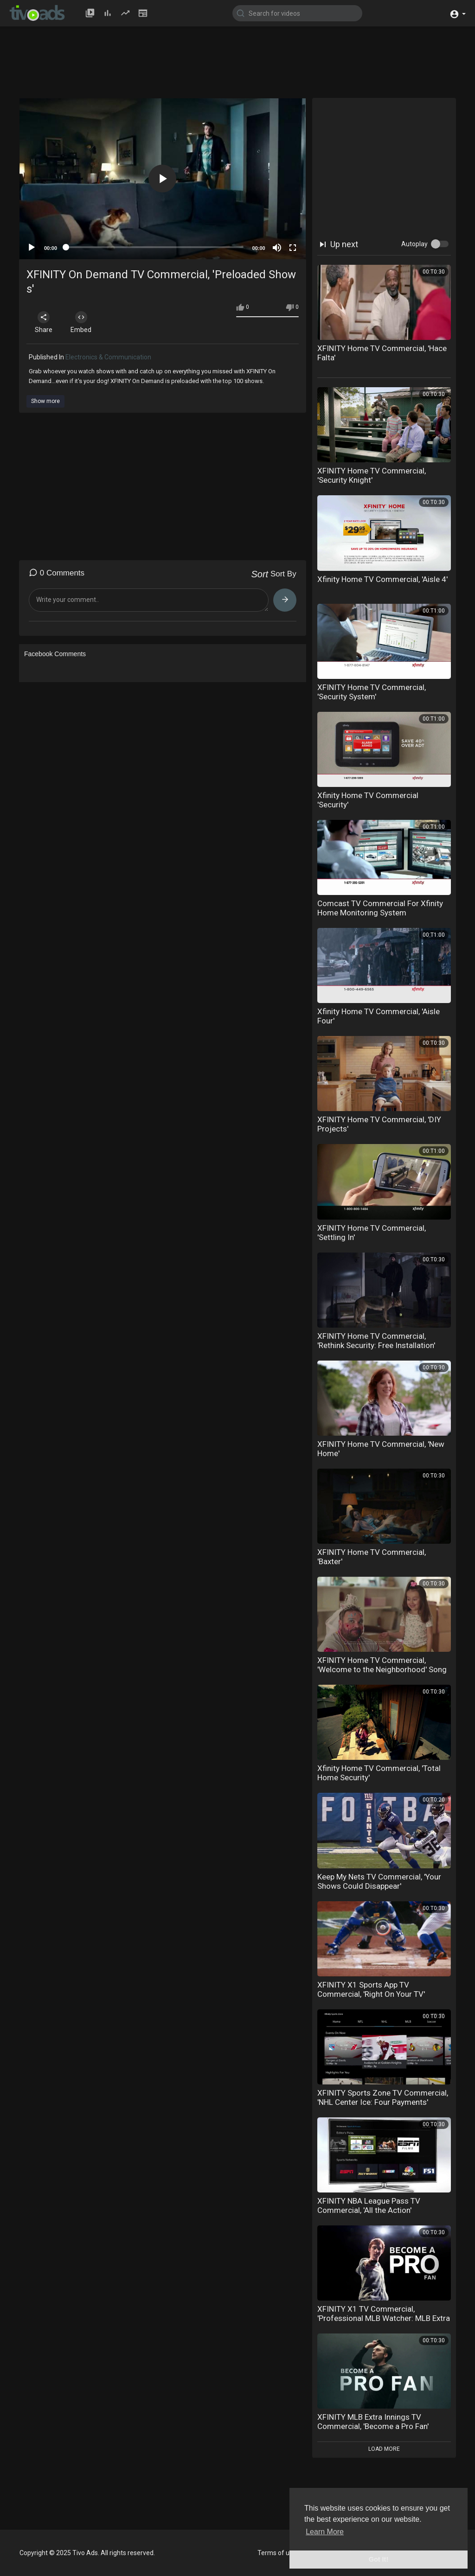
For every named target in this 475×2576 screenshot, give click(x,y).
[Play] (31, 247)
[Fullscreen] (292, 247)
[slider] (155, 247)
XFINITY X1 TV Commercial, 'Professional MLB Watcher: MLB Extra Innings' (383, 2318)
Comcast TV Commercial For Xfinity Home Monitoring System (380, 908)
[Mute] (277, 247)
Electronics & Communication (108, 357)
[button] (458, 13)
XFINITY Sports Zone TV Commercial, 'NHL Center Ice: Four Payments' (382, 2097)
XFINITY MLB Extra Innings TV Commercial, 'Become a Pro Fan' (373, 2421)
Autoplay (414, 244)
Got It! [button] (378, 2559)
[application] (162, 178)
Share (43, 322)
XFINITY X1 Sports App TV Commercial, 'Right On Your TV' (371, 1989)
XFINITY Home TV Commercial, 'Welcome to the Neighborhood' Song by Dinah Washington (382, 1669)
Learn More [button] (325, 2532)
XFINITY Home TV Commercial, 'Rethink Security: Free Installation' (376, 1340)
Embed (81, 322)
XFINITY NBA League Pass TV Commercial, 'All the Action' (368, 2205)
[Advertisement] (244, 66)
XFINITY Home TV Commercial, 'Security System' (371, 692)
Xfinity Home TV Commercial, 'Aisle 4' (382, 579)
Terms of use (276, 2553)
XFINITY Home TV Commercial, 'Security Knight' (371, 475)
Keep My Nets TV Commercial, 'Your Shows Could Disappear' (379, 1881)
